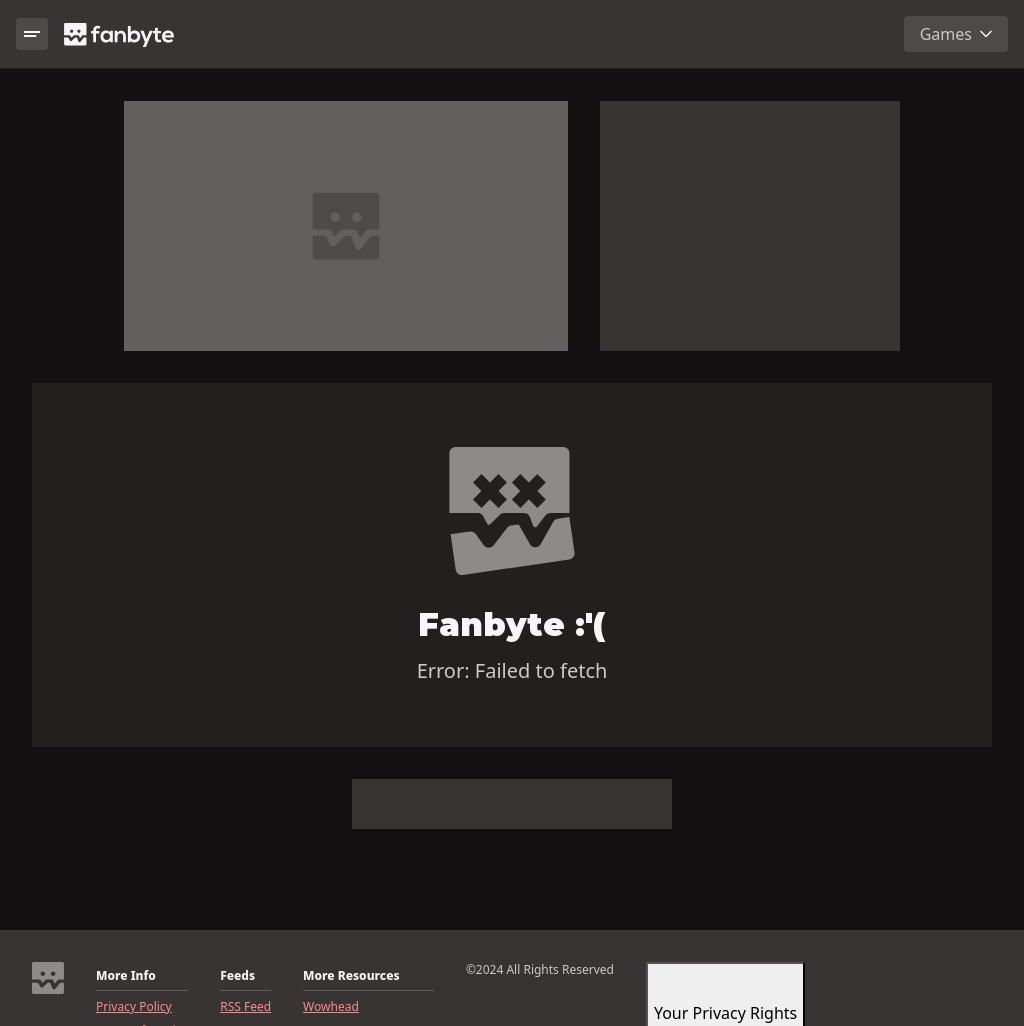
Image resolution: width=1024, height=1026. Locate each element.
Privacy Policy (134, 1007)
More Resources (351, 976)
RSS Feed (245, 1007)
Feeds (237, 976)
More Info (126, 976)
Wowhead (331, 1007)
